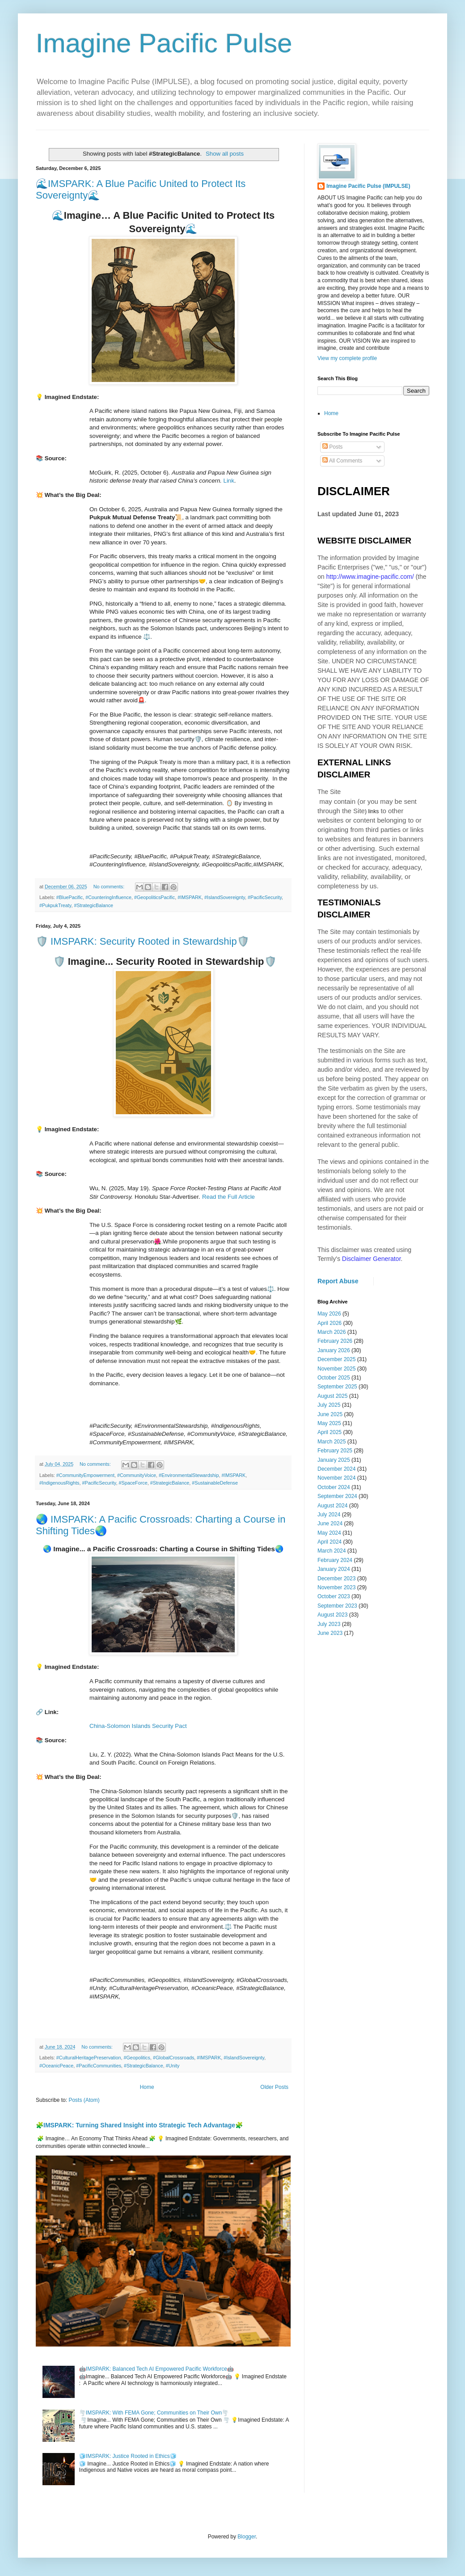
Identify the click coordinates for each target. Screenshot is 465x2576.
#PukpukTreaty (55, 905)
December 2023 (336, 1578)
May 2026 (329, 1314)
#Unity (173, 2065)
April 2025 (329, 1432)
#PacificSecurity (265, 897)
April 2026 (329, 1323)
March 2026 (331, 1332)
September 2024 (337, 1496)
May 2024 (329, 1533)
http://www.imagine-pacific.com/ (370, 576)
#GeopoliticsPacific (154, 897)
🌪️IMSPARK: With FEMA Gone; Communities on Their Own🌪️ (153, 2413)
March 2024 (331, 1551)
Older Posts (274, 2087)
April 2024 (329, 1542)
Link (229, 480)
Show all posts (225, 153)
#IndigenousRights (59, 1482)
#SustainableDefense (215, 1482)
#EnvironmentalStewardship (189, 1475)
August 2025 (332, 1396)
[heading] (163, 1667)
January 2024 (333, 1569)
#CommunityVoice (136, 1475)
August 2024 (332, 1505)
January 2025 (333, 1460)
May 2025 (329, 1423)
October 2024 (333, 1487)
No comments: (109, 886)
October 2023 (333, 1596)
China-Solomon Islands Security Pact (138, 1726)
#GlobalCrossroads (173, 2057)
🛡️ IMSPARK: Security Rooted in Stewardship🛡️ (142, 941)
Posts (332, 447)
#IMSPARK (190, 897)
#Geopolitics (136, 2057)
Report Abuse (337, 1281)
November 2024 (336, 1478)
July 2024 (328, 1514)
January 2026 (333, 1350)
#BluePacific (69, 897)
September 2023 (337, 1606)
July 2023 (328, 1624)
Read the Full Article (228, 1196)
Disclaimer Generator (371, 1258)
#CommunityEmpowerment (85, 1475)
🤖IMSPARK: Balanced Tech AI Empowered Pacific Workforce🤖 (156, 2369)
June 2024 (329, 1523)
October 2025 (333, 1378)
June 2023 (329, 1633)
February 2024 (334, 1560)
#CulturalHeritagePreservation (88, 2057)
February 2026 (334, 1341)
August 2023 (332, 1615)
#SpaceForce (132, 1482)
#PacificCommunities (98, 2065)
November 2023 (336, 1587)
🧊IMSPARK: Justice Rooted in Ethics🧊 (128, 2456)
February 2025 (334, 1450)
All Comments (342, 461)
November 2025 (336, 1369)
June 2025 (329, 1414)
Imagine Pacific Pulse (164, 43)
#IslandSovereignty (224, 897)
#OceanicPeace (56, 2065)
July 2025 (328, 1405)
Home (147, 2087)
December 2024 (336, 1469)
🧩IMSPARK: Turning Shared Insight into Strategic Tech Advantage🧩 (139, 2125)
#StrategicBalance (93, 905)
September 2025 (337, 1386)
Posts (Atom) (83, 2100)
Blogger (246, 2537)
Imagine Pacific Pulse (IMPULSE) (368, 186)
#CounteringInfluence (108, 897)
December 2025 (336, 1359)
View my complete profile (347, 358)
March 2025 (331, 1442)
